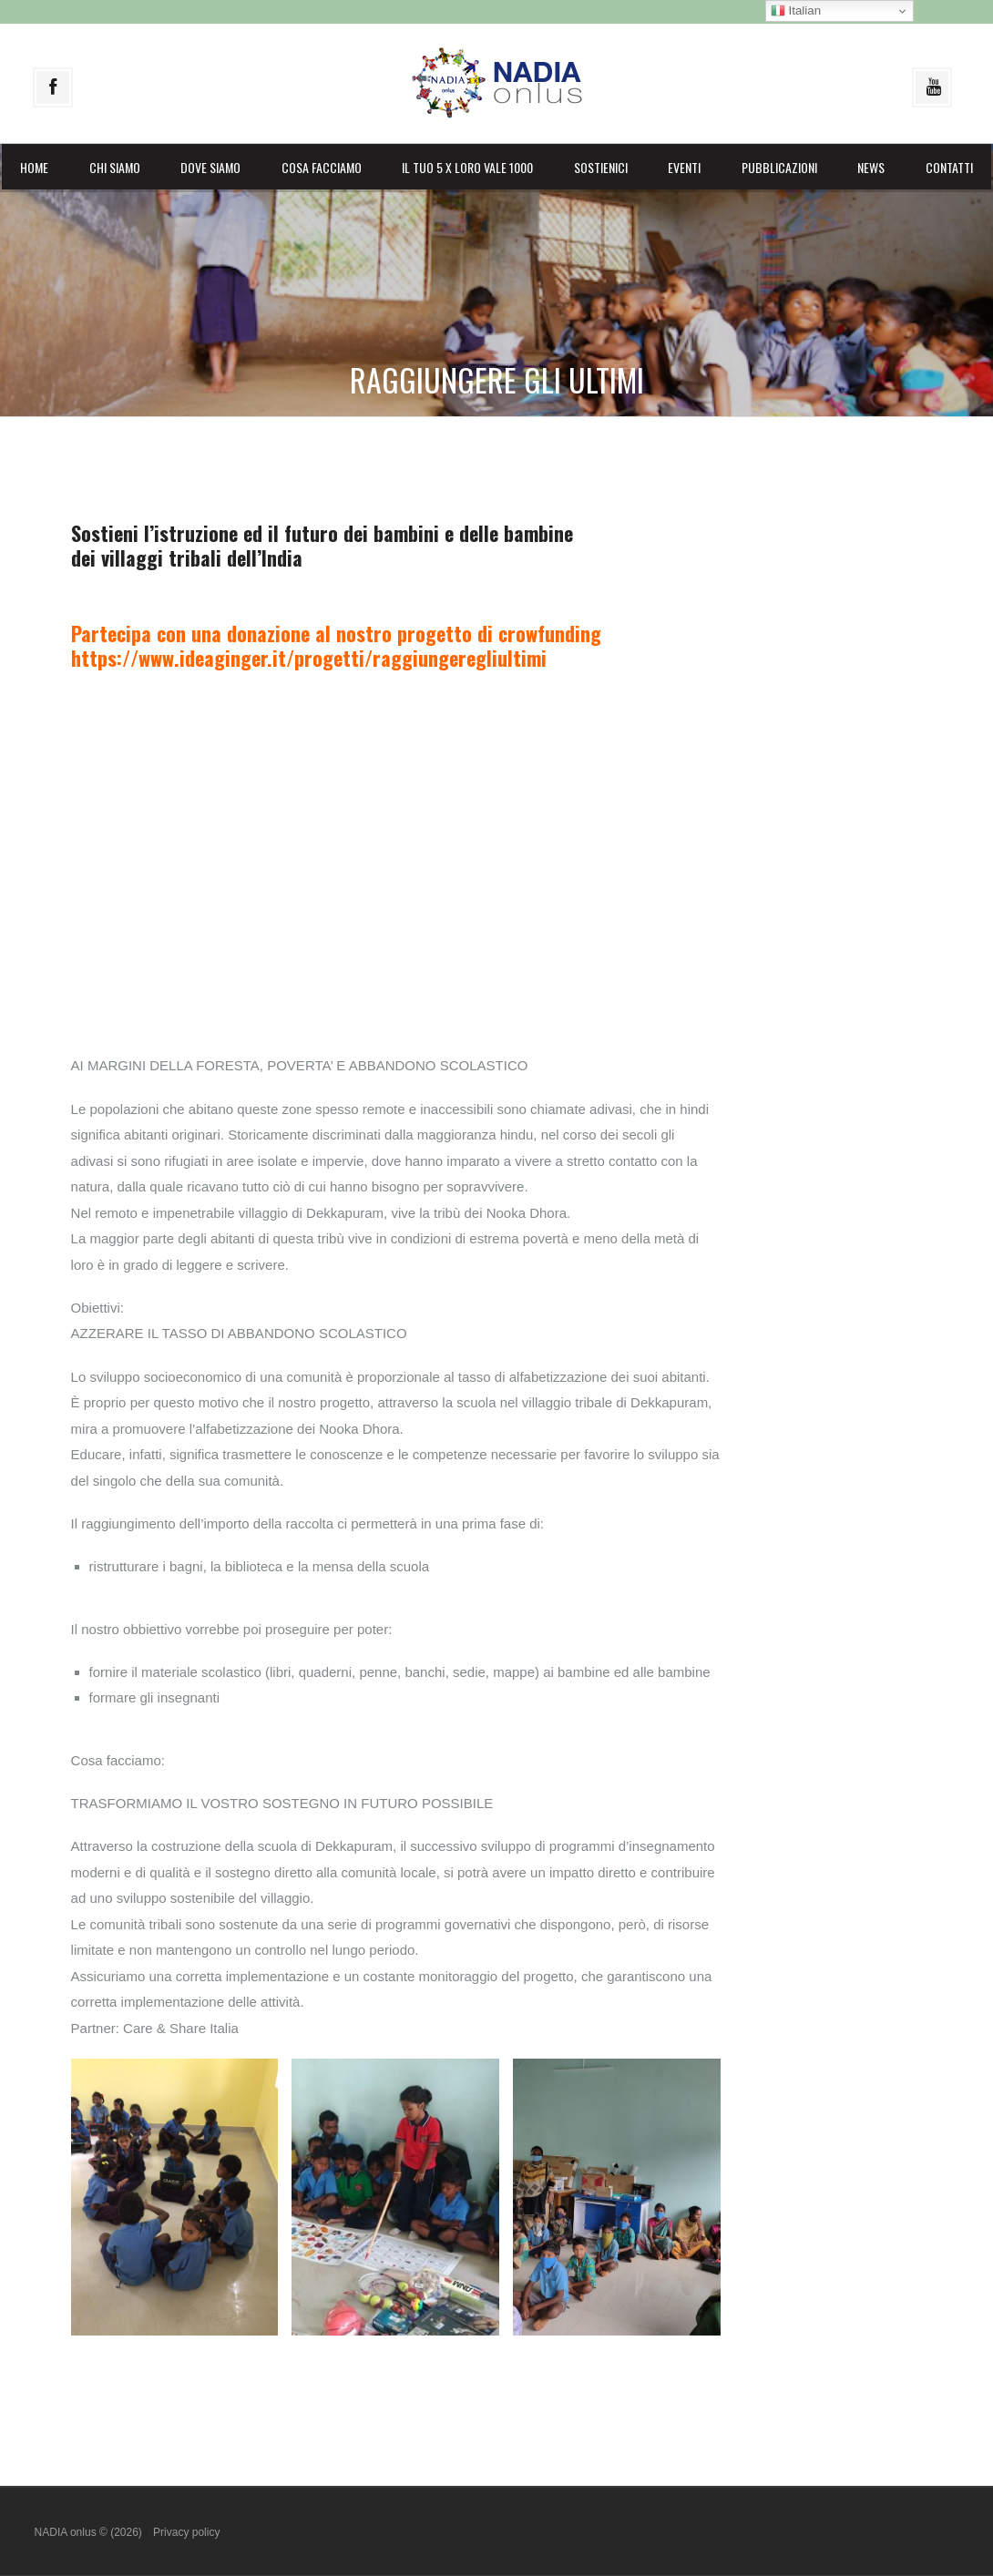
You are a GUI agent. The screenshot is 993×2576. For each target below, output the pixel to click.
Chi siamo (114, 167)
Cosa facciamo (322, 167)
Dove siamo (210, 167)
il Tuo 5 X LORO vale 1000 (467, 167)
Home (34, 167)
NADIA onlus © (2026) (90, 2532)
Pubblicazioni (779, 167)
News (871, 167)
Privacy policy (186, 2532)
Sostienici (601, 167)
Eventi (684, 167)
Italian (796, 11)
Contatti (949, 167)
